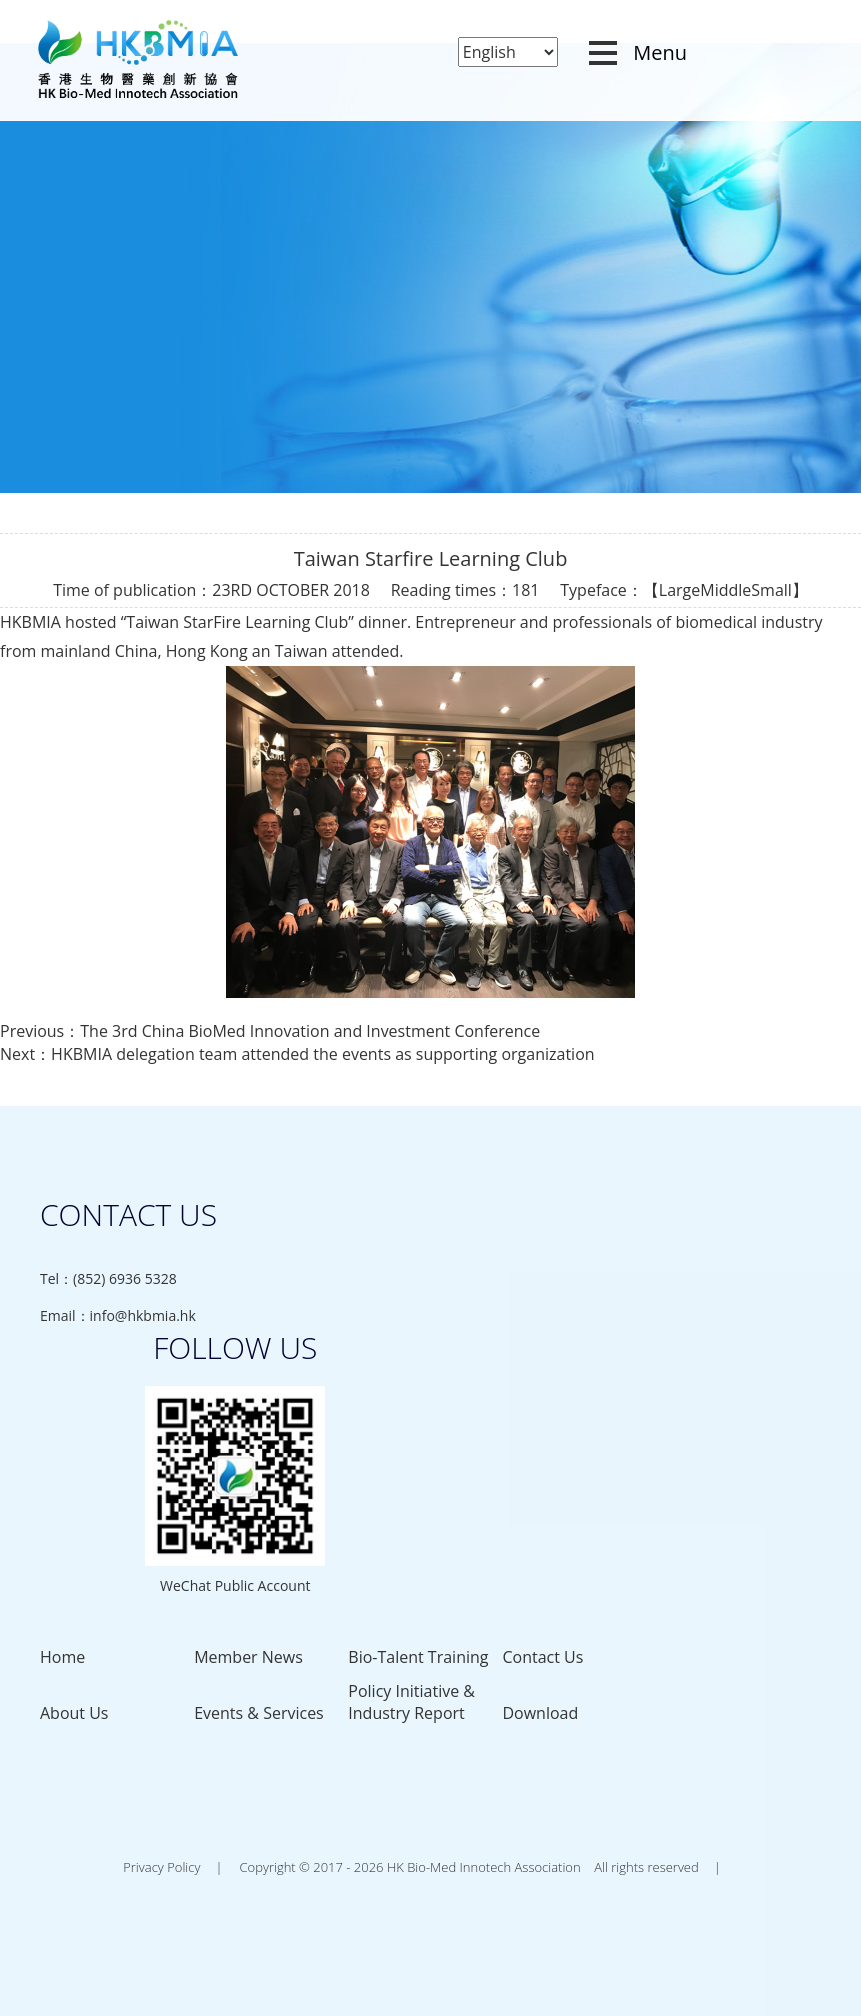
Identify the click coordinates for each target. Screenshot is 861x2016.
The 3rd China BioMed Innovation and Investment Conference (310, 1031)
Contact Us (542, 1657)
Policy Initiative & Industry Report (411, 1702)
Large (679, 590)
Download (540, 1713)
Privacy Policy (161, 1867)
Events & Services (259, 1713)
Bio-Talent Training (418, 1657)
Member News (248, 1657)
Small (771, 590)
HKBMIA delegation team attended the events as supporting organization (322, 1054)
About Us (74, 1713)
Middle (725, 590)
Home (62, 1657)
